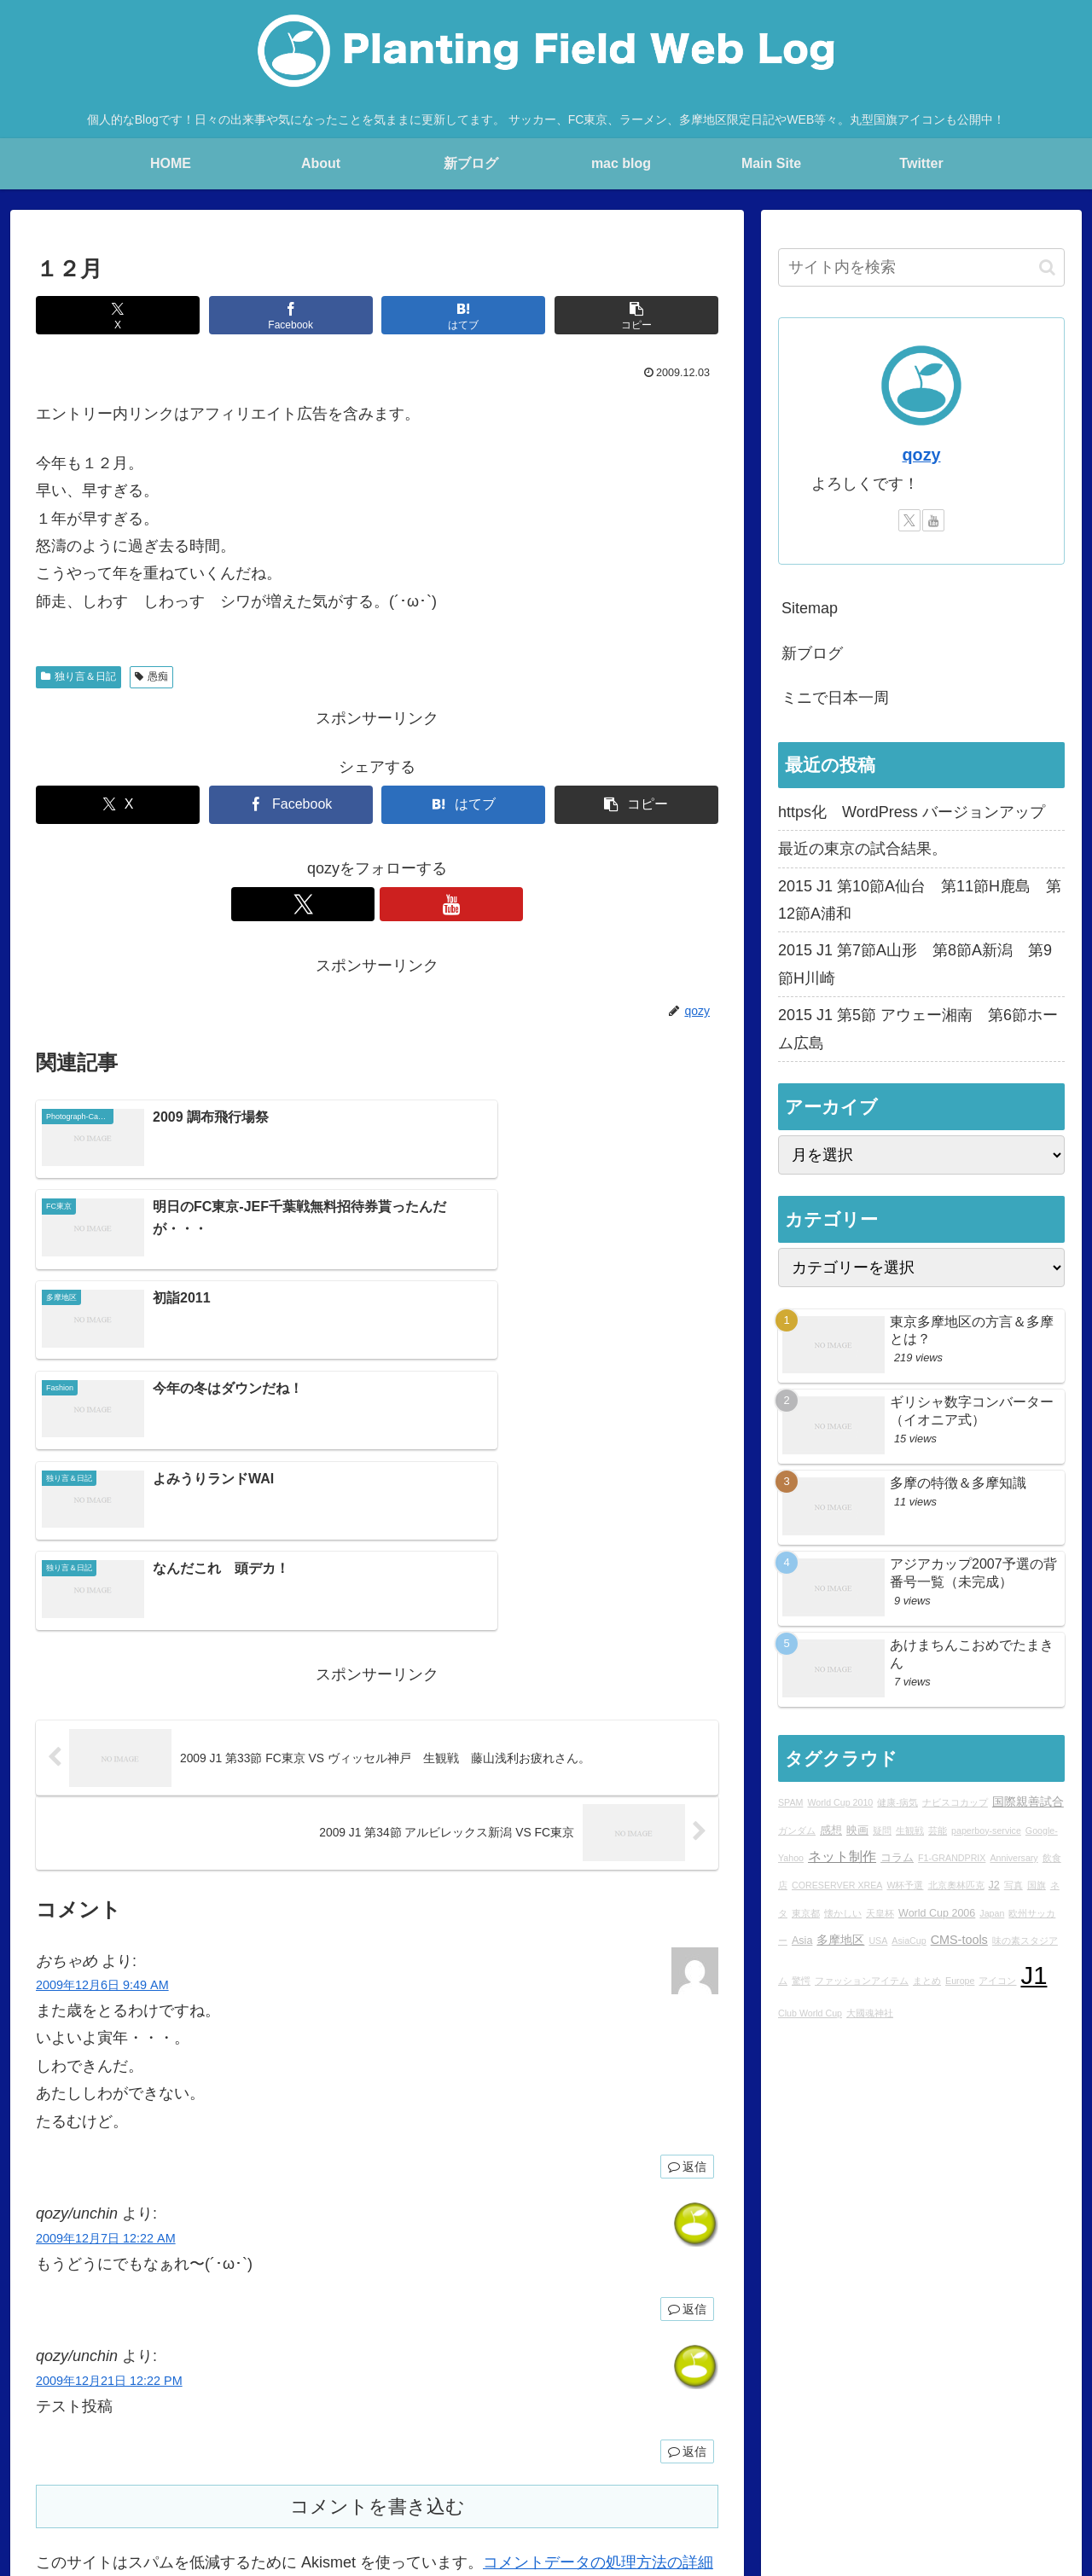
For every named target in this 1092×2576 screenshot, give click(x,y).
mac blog (439, 2480)
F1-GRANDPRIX (951, 1858)
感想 (831, 1830)
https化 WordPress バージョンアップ (911, 812)
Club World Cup (810, 2013)
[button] (636, 315)
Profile (319, 2480)
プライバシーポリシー (946, 2480)
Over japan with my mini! (546, 2480)
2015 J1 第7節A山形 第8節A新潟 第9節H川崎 (915, 964)
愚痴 (151, 676)
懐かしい (843, 1913)
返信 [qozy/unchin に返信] (687, 2039)
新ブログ (812, 653)
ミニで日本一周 (835, 697)
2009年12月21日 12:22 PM (109, 2111)
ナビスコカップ (955, 1802)
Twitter (786, 2480)
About (268, 2480)
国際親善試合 (1028, 1801)
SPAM (790, 1802)
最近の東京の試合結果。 (862, 848)
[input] (921, 267)
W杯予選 (904, 1885)
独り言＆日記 (78, 676)
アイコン (997, 1981)
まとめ (927, 1981)
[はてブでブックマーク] (463, 315)
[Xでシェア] (118, 315)
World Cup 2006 (936, 1913)
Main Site (135, 2480)
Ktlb (740, 2480)
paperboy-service (986, 1830)
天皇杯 (880, 1913)
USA (877, 1940)
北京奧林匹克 (956, 1885)
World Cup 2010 (840, 1802)
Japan (991, 1913)
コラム (897, 1858)
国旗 (1036, 1885)
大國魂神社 (869, 2013)
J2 (994, 1885)
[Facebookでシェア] (291, 315)
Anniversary (1013, 1858)
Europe (959, 1981)
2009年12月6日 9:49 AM (102, 1715)
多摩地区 (840, 1940)
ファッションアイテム (862, 1981)
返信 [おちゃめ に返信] (687, 1897)
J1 (1033, 1975)
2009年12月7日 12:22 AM (106, 1969)
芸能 (937, 1830)
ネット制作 (842, 1856)
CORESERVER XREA (837, 1885)
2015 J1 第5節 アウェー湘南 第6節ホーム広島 (918, 1029)
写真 (1013, 1885)
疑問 (882, 1830)
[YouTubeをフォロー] (397, 904)
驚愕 (801, 1981)
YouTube (845, 2480)
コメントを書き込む (377, 2237)
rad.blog (375, 2480)
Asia (802, 1941)
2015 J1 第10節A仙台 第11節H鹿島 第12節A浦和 (919, 900)
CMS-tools (959, 1940)
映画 (857, 1830)
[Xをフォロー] (357, 904)
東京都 (806, 1913)
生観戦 (910, 1830)
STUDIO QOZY (671, 2480)
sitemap (1045, 2480)
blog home (207, 2480)
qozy (921, 454)
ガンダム (797, 1830)
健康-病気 (897, 1802)
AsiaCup (909, 1940)
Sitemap (809, 608)
